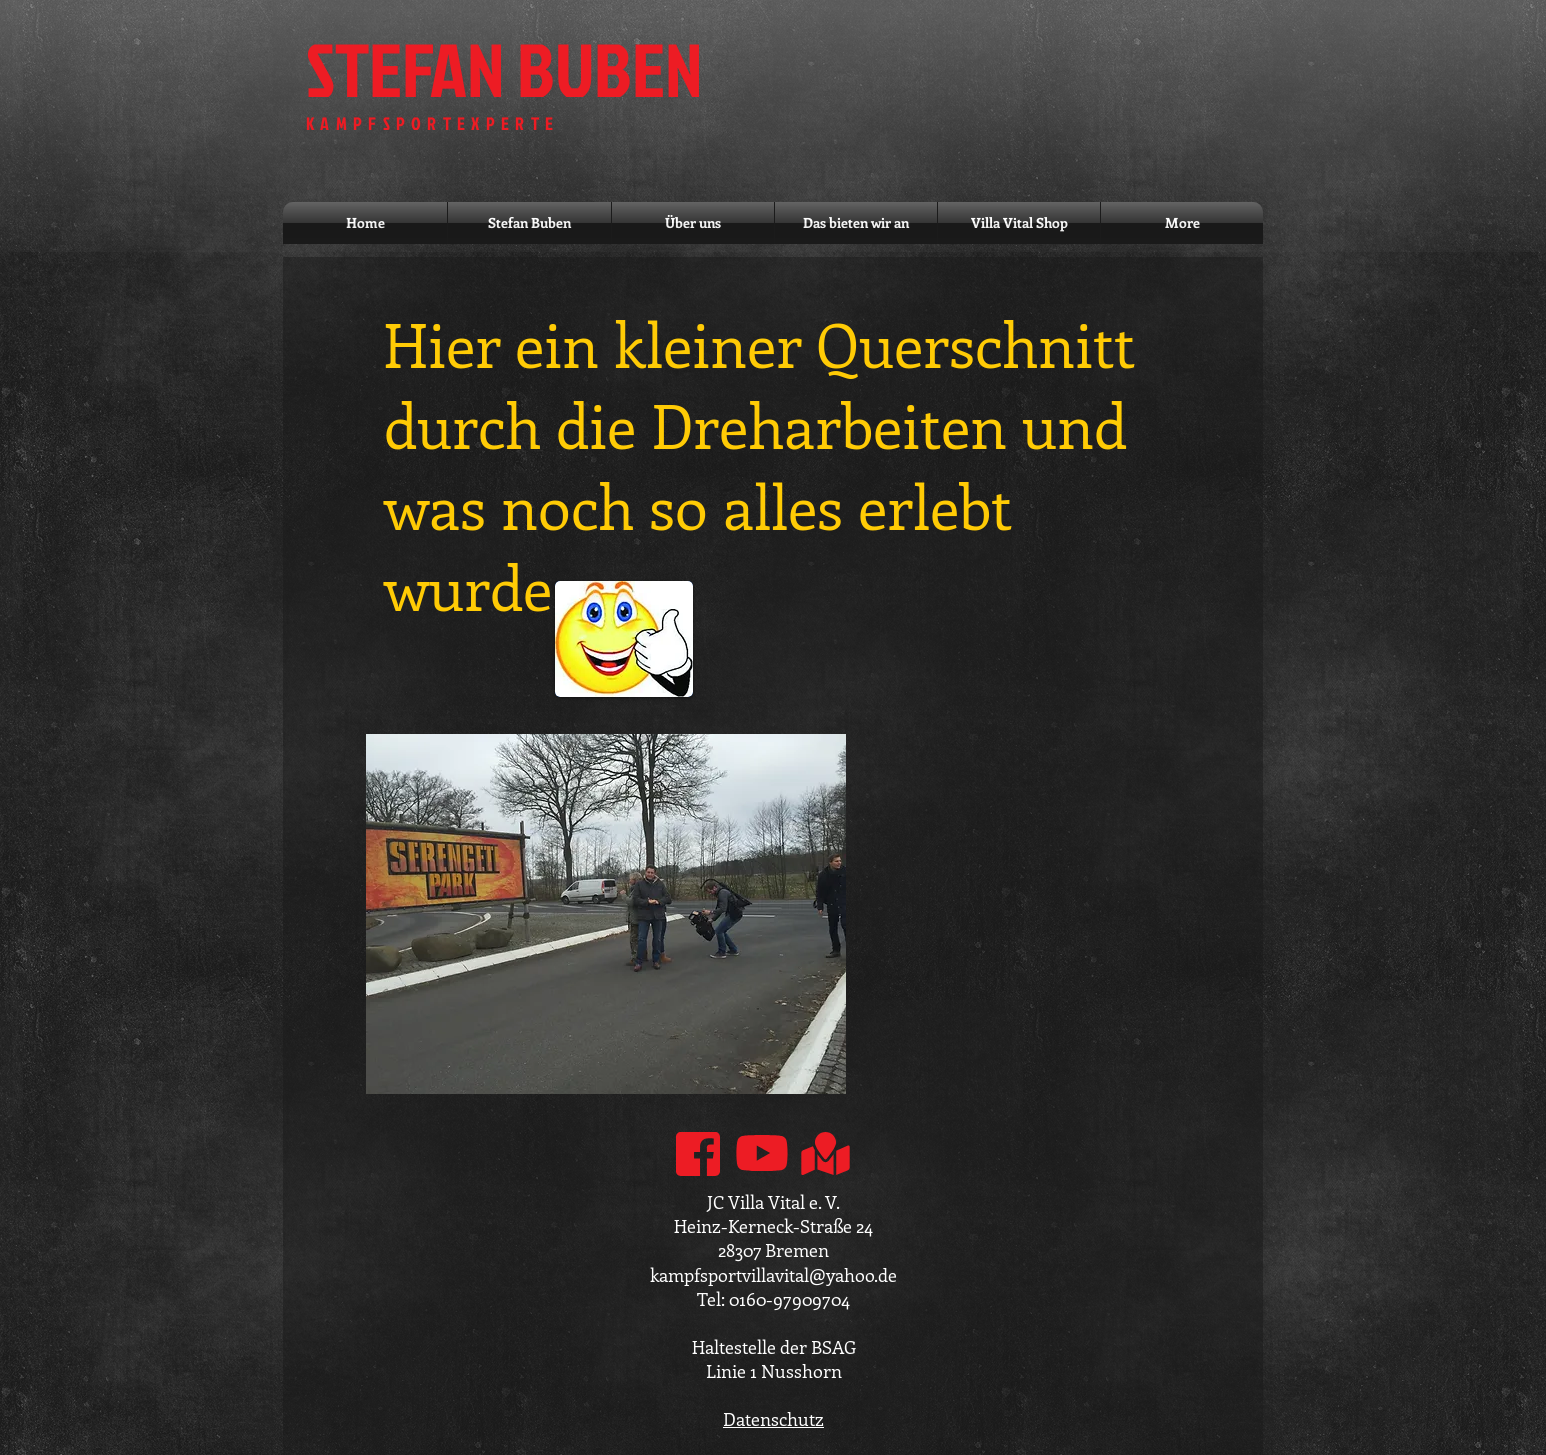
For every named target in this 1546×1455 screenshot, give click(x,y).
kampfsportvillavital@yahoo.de (773, 1275)
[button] (606, 914)
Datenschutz (773, 1419)
